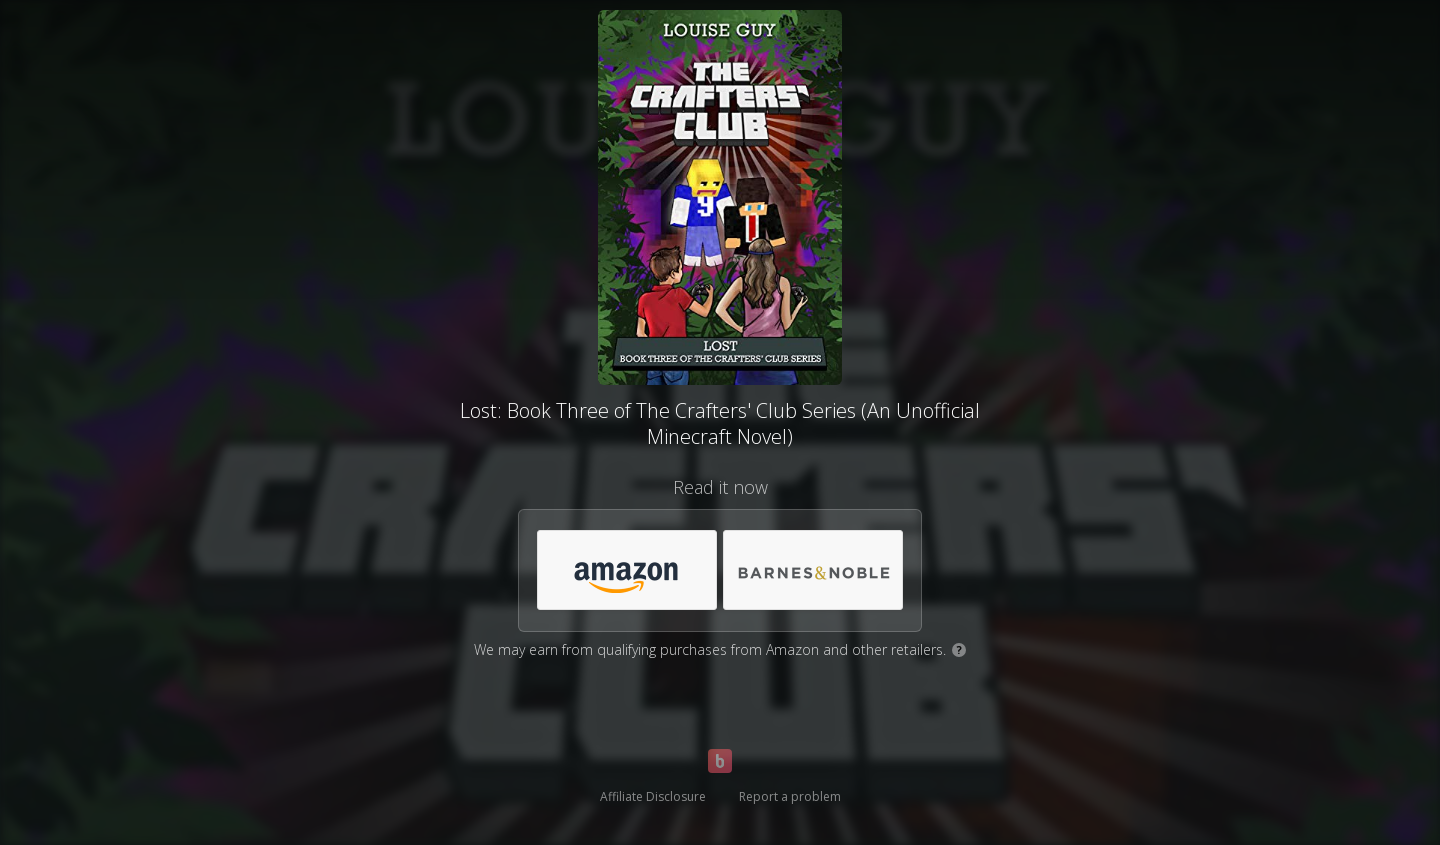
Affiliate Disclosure (653, 796)
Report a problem (790, 796)
